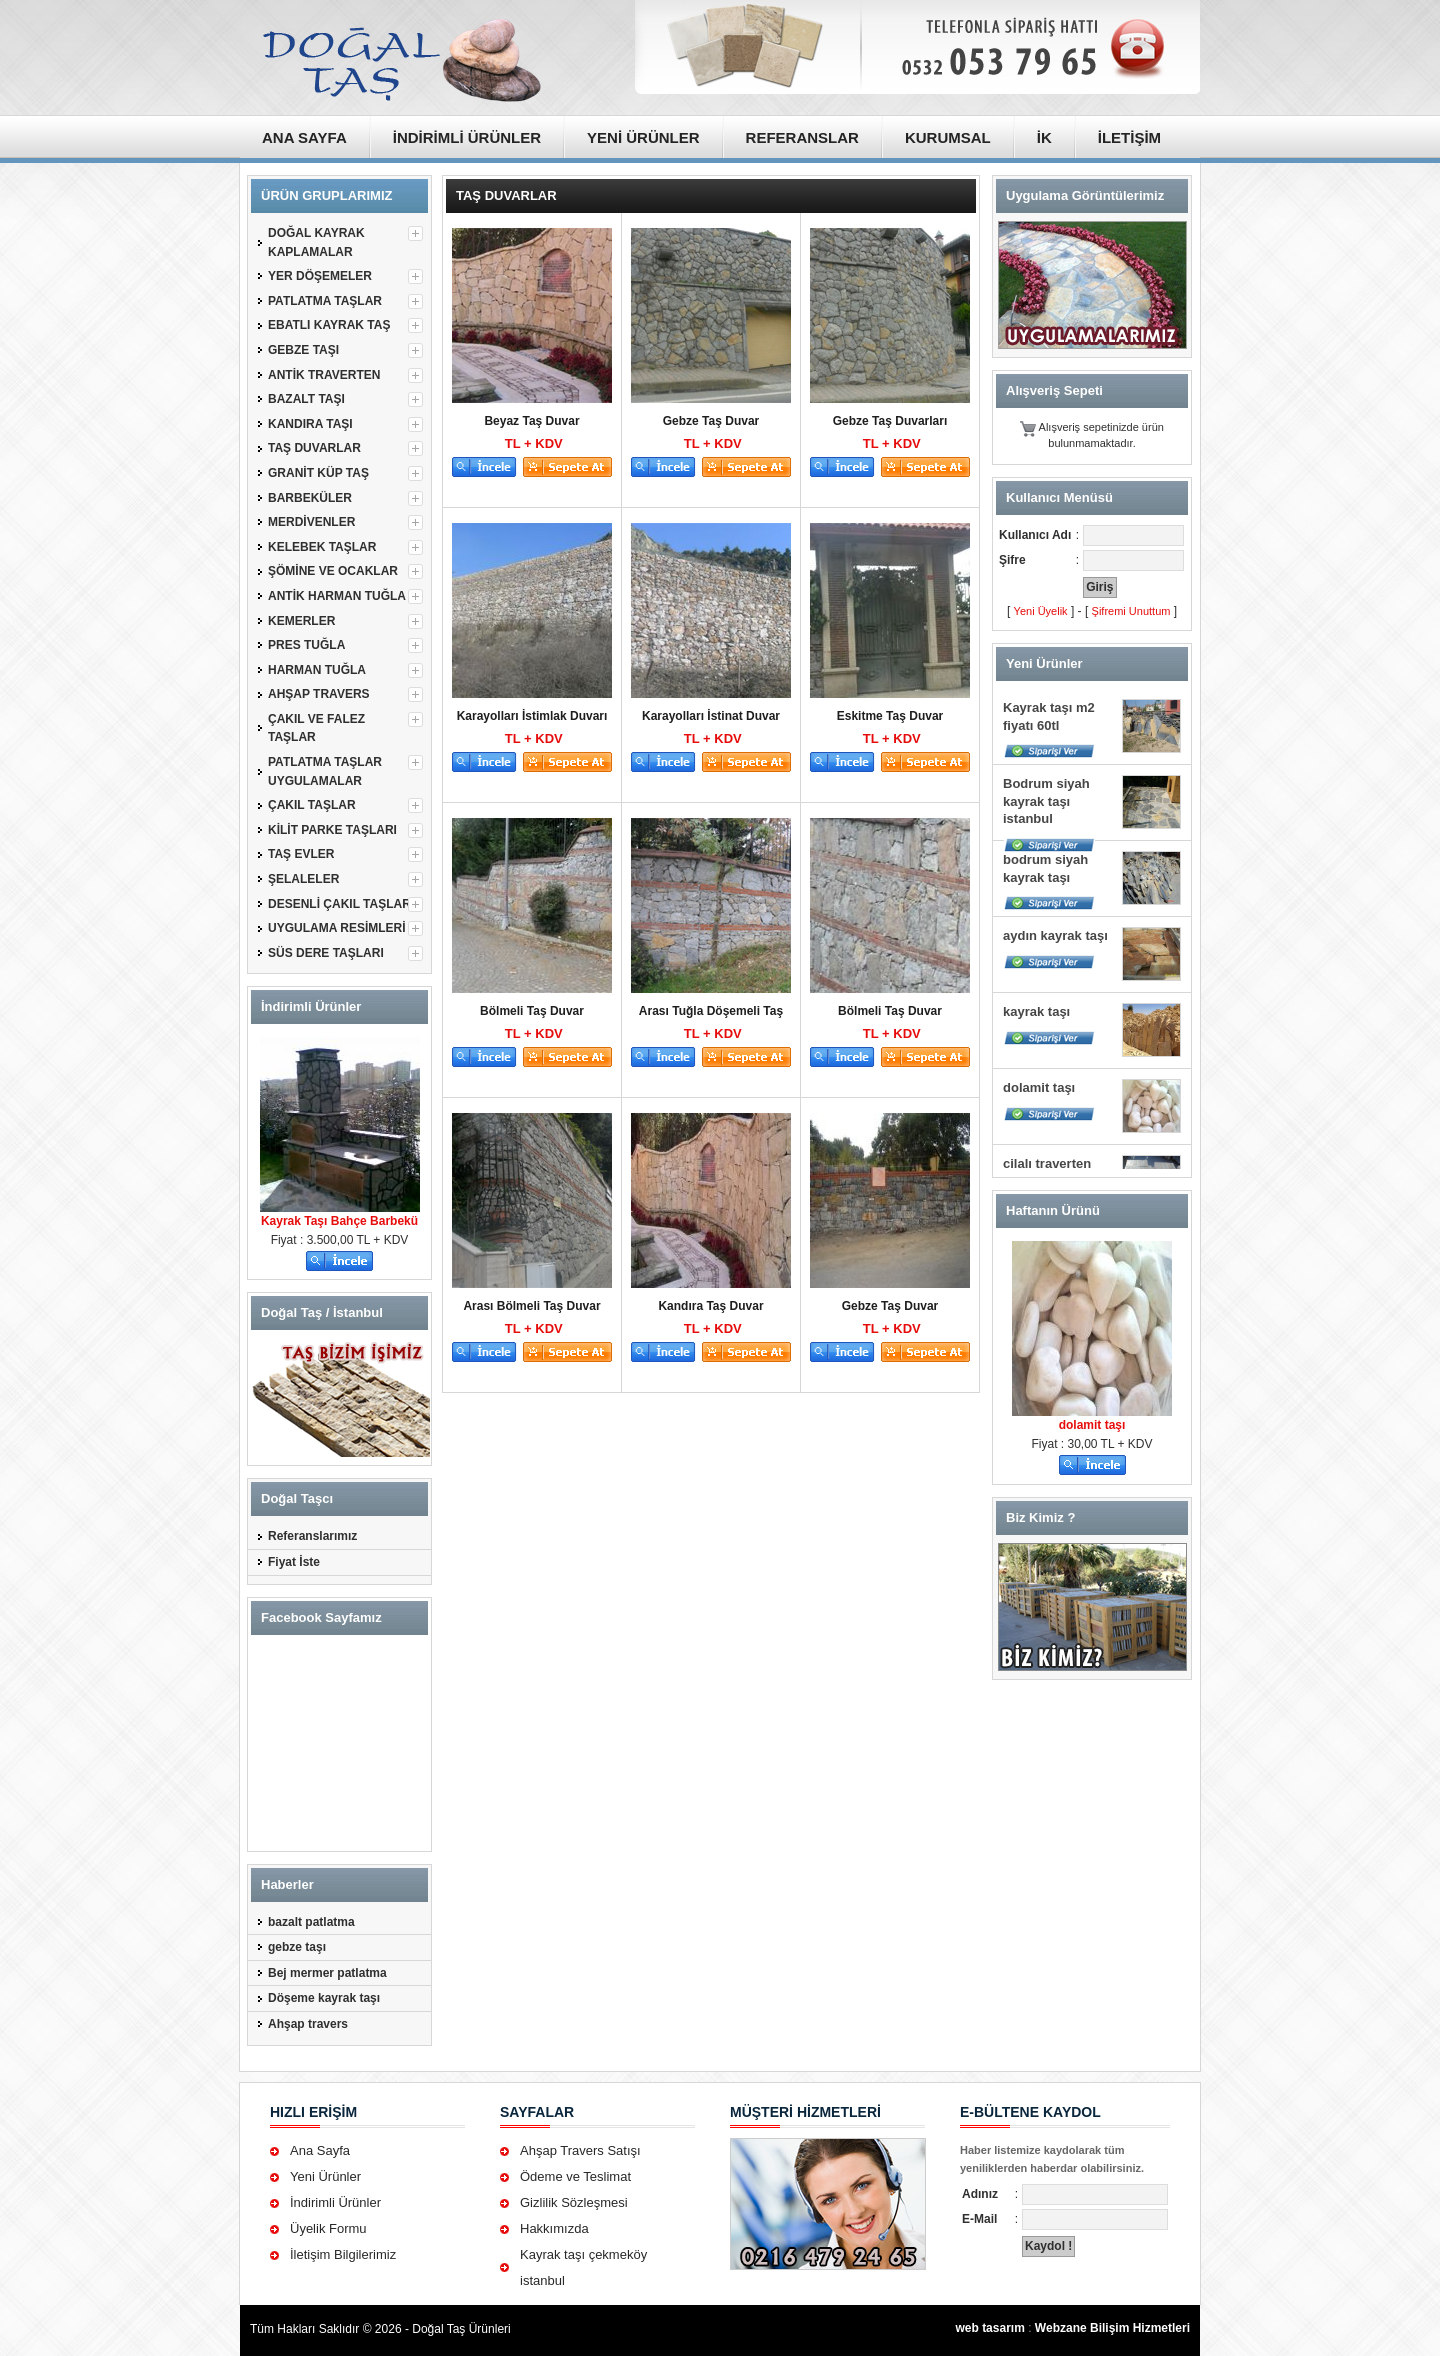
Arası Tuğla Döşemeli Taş (711, 1011)
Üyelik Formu (328, 2228)
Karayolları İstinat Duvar (711, 716)
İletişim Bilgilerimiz (343, 2254)
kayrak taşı (1036, 1011)
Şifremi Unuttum (1131, 611)
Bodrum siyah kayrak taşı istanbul (1046, 801)
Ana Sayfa (320, 2150)
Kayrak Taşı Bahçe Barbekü (339, 1221)
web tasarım (989, 2328)
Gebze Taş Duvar (711, 421)
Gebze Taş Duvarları (890, 421)
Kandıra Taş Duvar (710, 1306)
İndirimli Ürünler (335, 2202)
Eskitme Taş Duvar (890, 716)
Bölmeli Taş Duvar (532, 1011)
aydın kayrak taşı (1055, 935)
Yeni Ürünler (325, 2176)
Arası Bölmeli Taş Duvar (531, 1306)
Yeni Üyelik (1041, 611)
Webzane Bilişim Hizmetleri (1112, 2328)
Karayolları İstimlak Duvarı (532, 716)
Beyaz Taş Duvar (531, 421)
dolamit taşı (1039, 1087)
